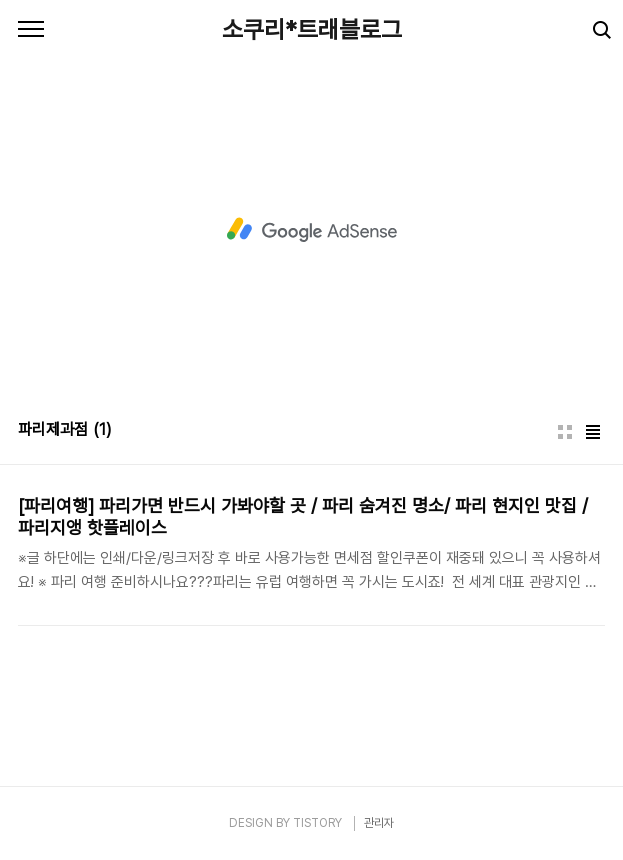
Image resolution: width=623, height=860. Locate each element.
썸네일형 (565, 432)
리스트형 (593, 432)
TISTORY (317, 823)
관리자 (379, 823)
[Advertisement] (311, 230)
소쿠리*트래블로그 (312, 29)
